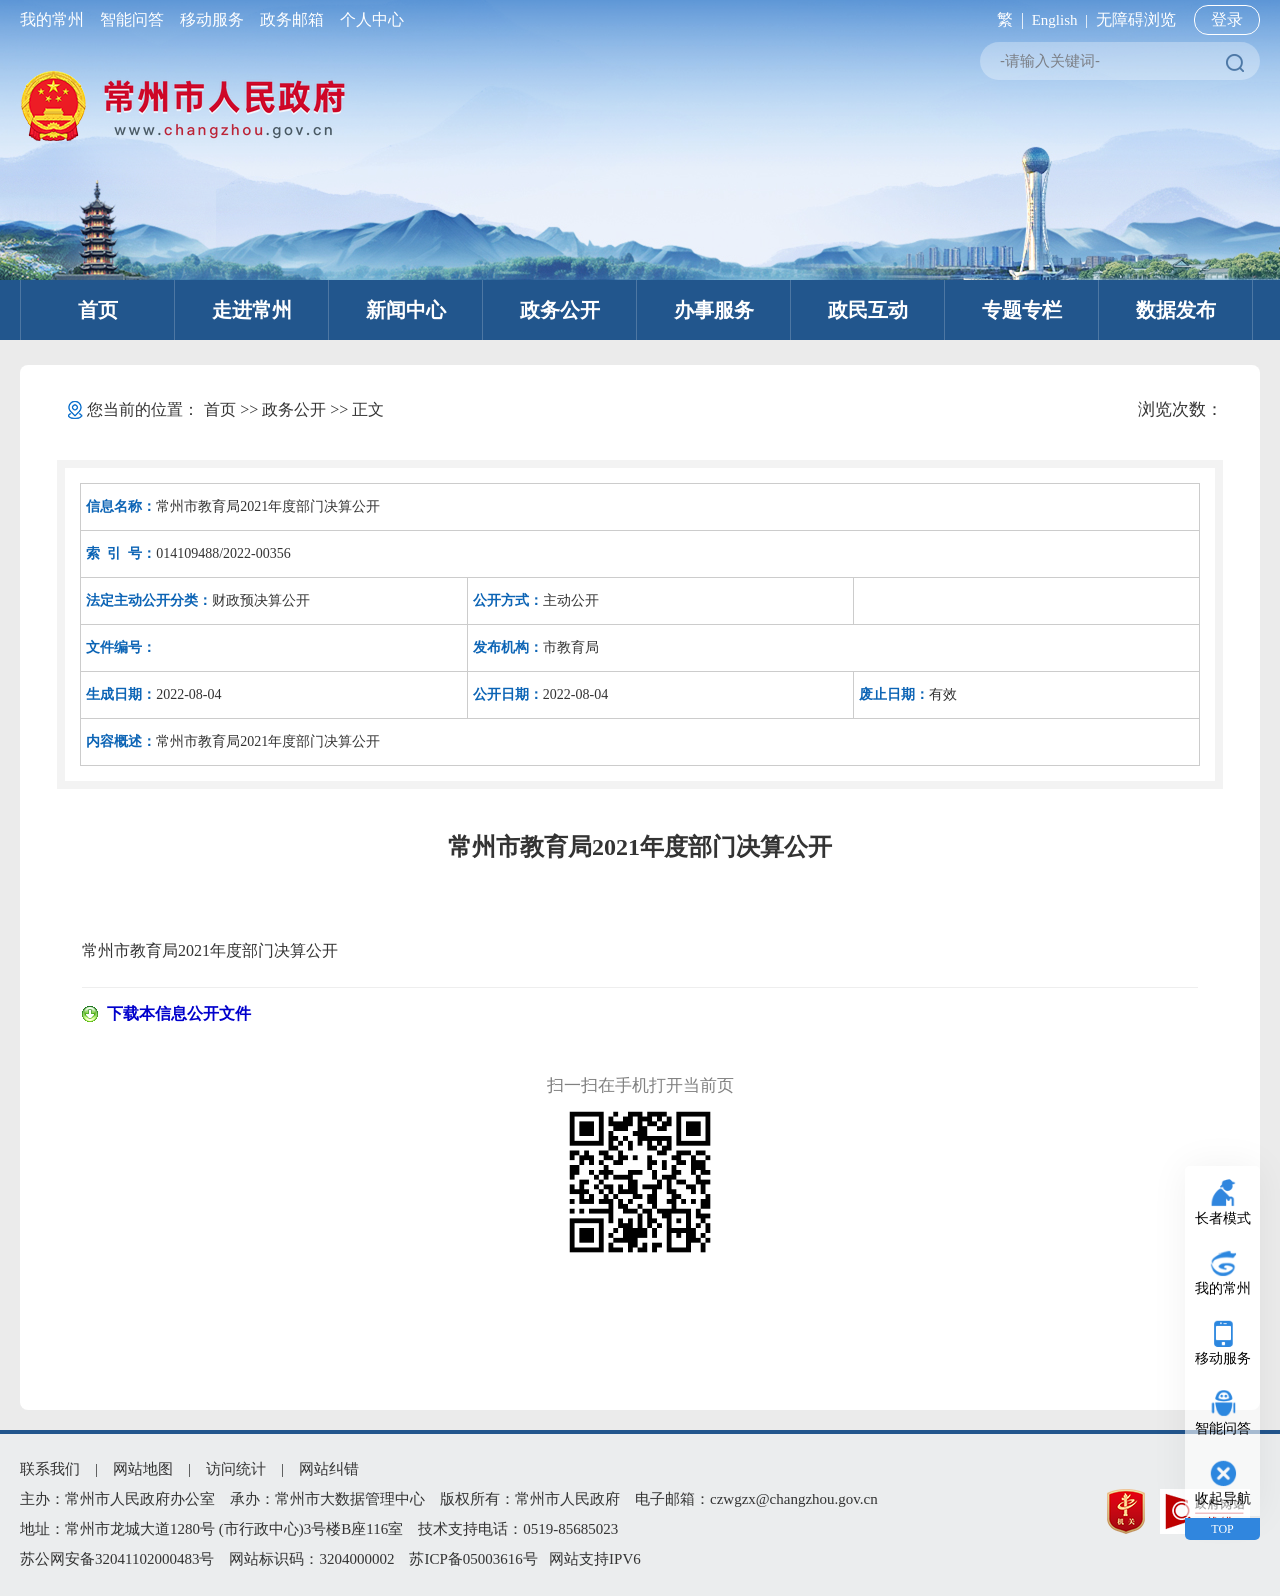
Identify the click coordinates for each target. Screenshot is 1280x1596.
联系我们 (50, 1469)
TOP (1222, 1529)
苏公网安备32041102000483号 (117, 1559)
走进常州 (252, 310)
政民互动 (868, 310)
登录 (1227, 19)
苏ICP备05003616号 (473, 1559)
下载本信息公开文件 (179, 1013)
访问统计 (236, 1469)
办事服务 (714, 310)
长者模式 (1223, 1218)
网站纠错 (329, 1469)
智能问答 (132, 19)
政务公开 (560, 310)
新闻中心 (406, 310)
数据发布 (1176, 310)
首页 (98, 310)
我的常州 (56, 19)
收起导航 (1223, 1498)
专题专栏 (1022, 310)
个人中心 (368, 19)
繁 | (1006, 19)
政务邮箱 (292, 19)
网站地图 (143, 1469)
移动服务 (212, 19)
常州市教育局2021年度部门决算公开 (210, 950)
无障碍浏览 (1136, 19)
